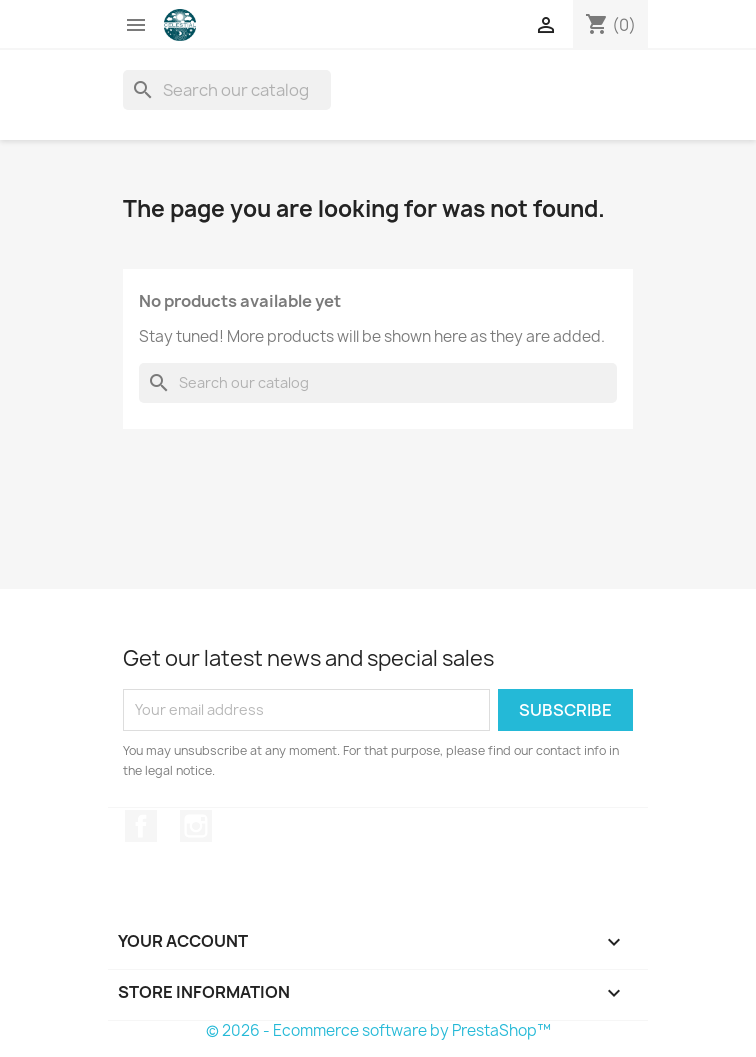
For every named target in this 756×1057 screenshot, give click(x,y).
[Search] (227, 90)
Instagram (196, 826)
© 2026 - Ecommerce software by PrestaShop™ (378, 1030)
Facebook (141, 826)
